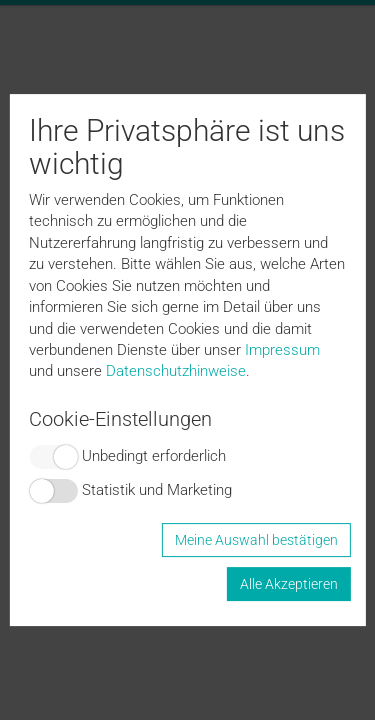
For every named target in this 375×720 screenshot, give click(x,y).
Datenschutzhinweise (176, 371)
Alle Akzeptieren (289, 584)
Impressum (282, 350)
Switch (53, 457)
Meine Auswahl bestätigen (256, 540)
